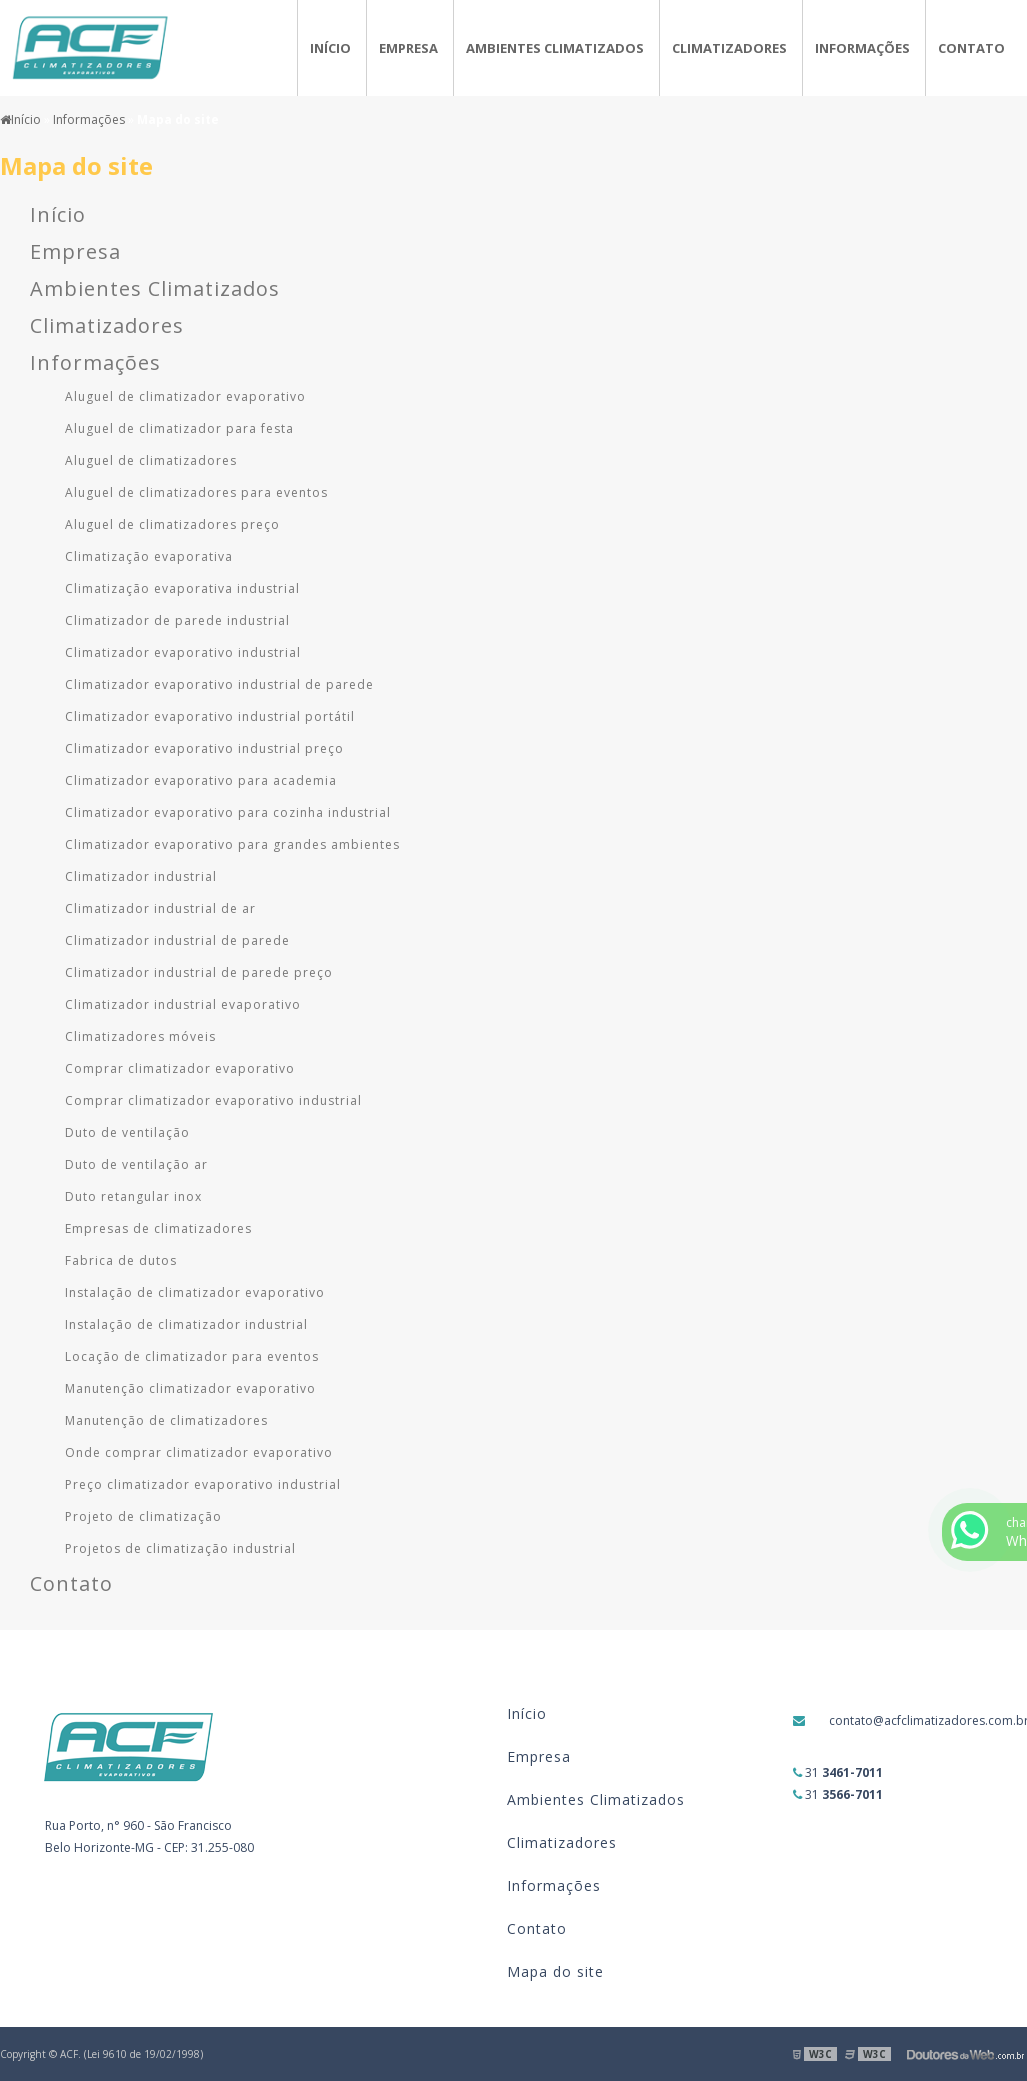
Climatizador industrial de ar (160, 908)
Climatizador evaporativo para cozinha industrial (228, 812)
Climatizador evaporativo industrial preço (204, 748)
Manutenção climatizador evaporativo (190, 1388)
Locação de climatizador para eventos (192, 1356)
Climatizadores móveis (140, 1036)
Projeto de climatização (143, 1516)
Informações (862, 48)
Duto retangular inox (133, 1196)
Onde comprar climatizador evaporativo (199, 1452)
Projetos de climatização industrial (180, 1548)
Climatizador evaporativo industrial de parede (219, 684)
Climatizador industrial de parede (177, 940)
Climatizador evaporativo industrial (183, 652)
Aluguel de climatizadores (151, 460)
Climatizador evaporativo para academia (201, 780)
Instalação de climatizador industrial (186, 1324)
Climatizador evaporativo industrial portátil (210, 716)
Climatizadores (729, 48)
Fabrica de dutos (121, 1260)
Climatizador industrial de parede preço (199, 972)
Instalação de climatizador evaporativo (195, 1292)
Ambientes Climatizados (555, 48)
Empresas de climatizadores (158, 1228)
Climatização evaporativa (149, 556)
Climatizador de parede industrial (177, 620)
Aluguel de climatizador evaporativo (185, 396)
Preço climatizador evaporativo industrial (203, 1484)
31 (838, 1772)
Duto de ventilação (127, 1132)
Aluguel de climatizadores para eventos (196, 492)
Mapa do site (555, 1971)
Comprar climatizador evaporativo (180, 1068)
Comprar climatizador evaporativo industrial (213, 1100)
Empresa (408, 48)
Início (330, 48)
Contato (971, 48)
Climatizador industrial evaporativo (183, 1004)
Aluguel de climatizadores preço (172, 524)
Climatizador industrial (141, 876)
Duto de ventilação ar (136, 1164)
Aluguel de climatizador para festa (179, 428)
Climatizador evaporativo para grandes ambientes (232, 844)
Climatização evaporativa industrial (182, 588)
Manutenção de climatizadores (166, 1420)
